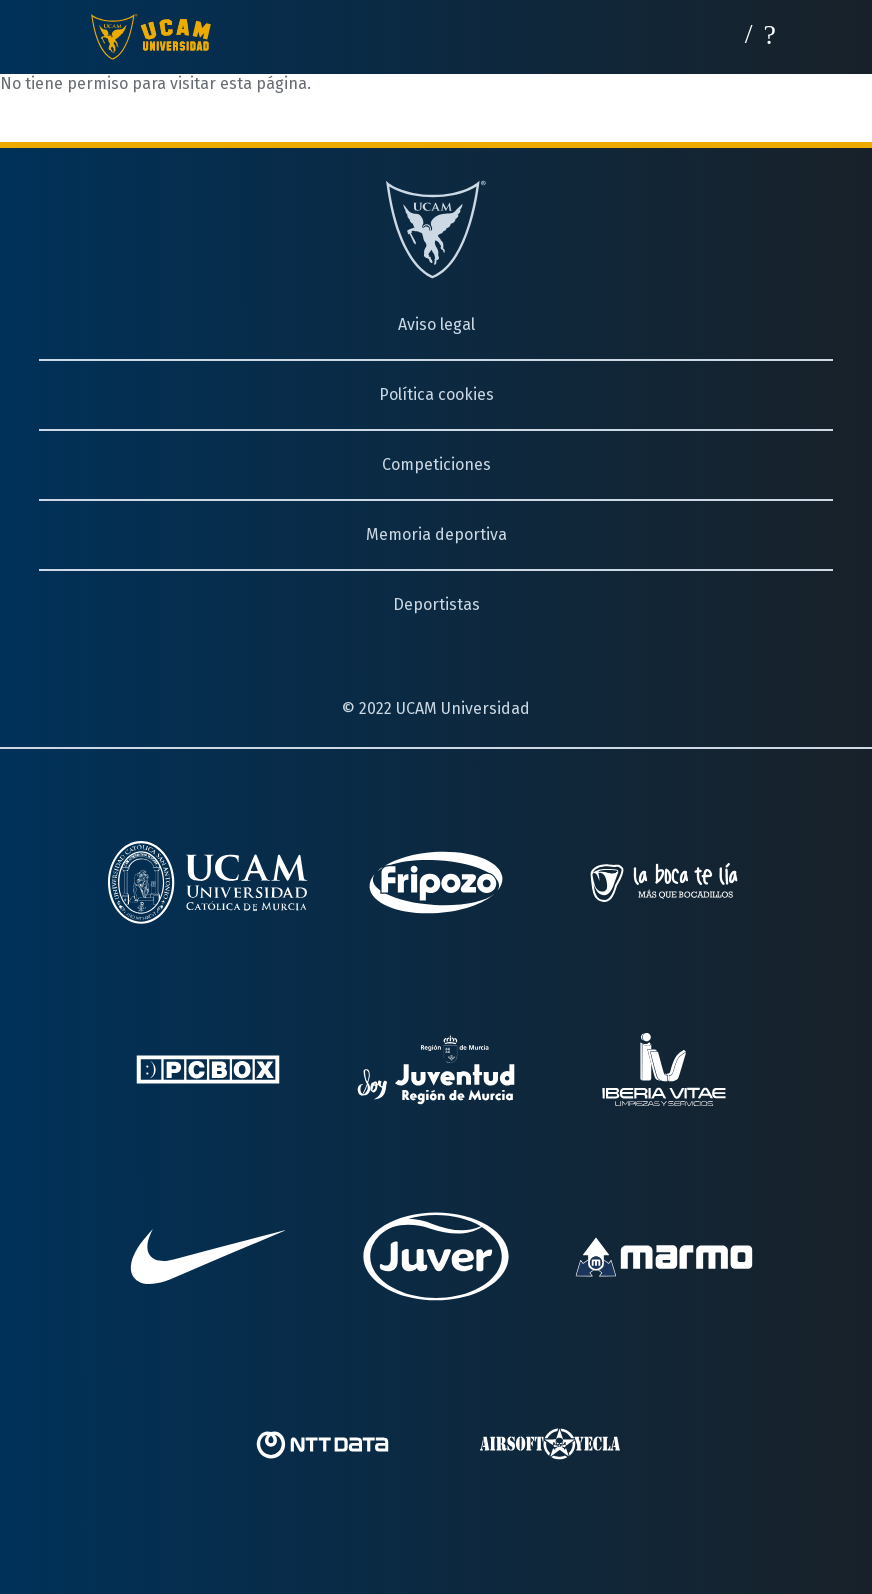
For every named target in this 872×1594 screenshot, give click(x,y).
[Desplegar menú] (770, 32)
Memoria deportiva (436, 534)
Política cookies (436, 394)
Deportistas (436, 604)
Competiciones (436, 464)
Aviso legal (436, 324)
